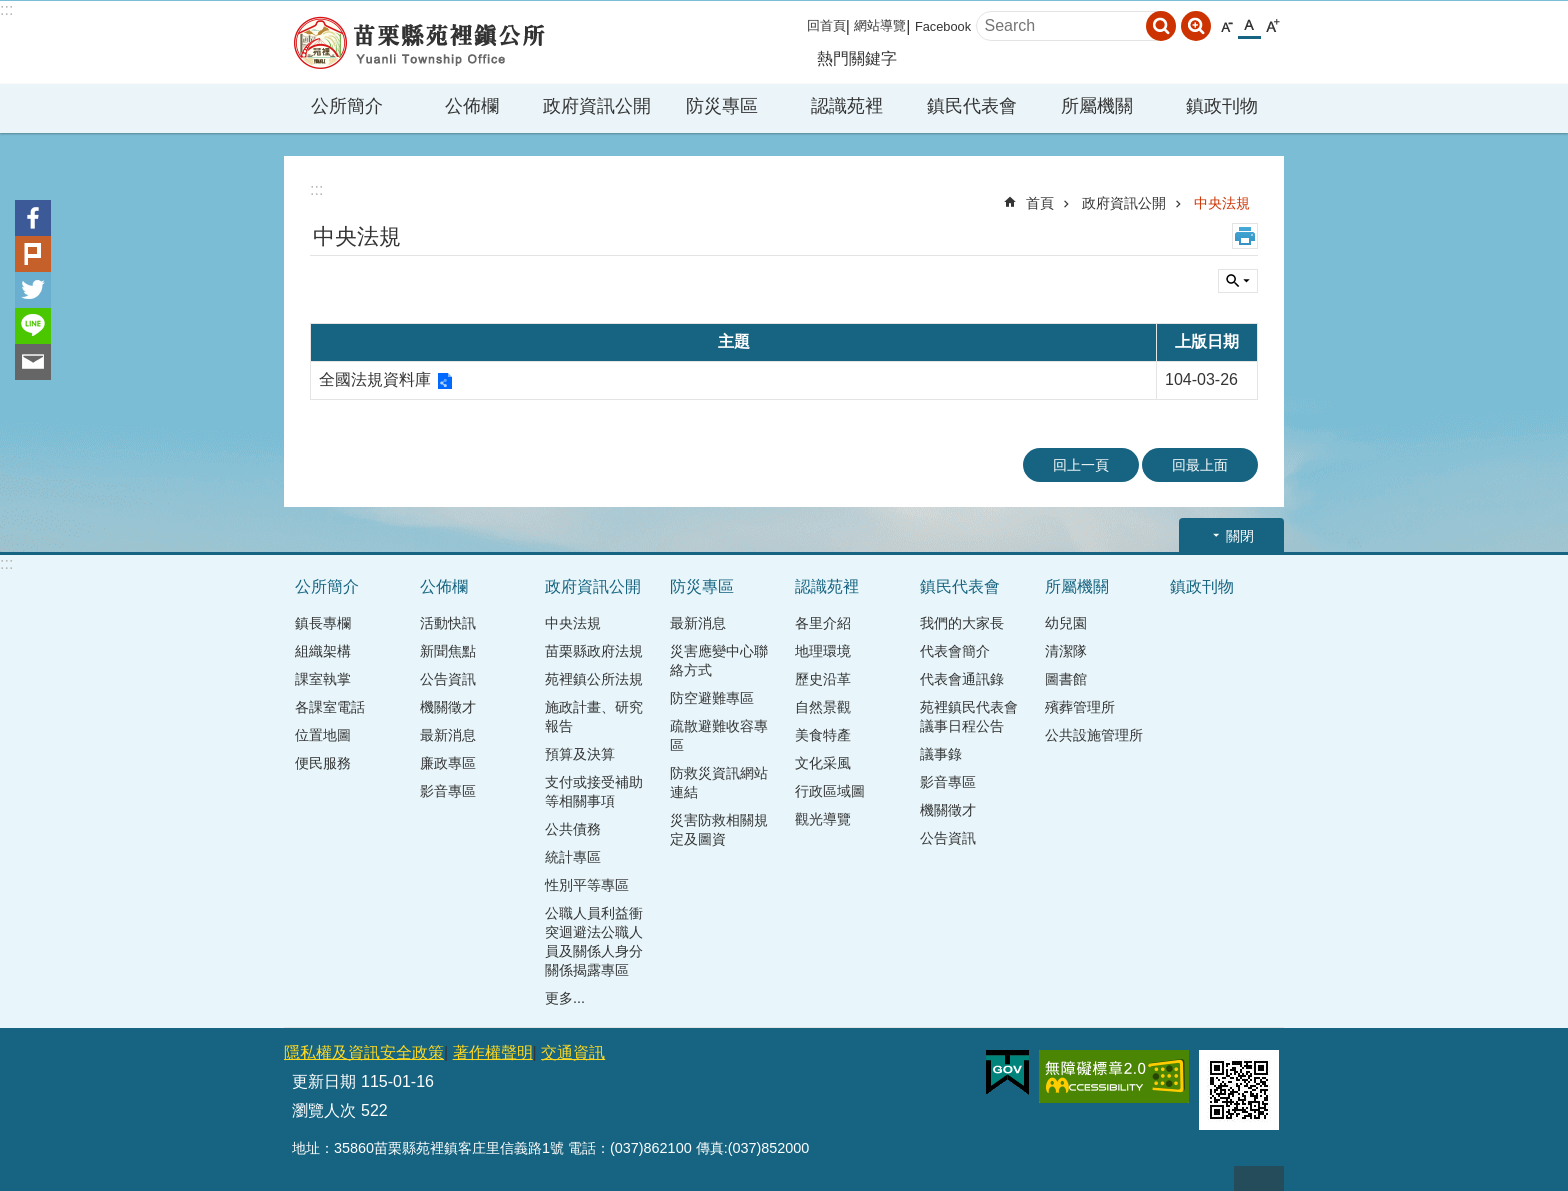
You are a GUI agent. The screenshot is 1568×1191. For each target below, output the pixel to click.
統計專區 (573, 857)
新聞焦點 (448, 651)
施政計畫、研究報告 (594, 716)
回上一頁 (1081, 465)
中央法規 (1222, 203)
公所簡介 (347, 106)
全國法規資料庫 (375, 379)
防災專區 (722, 106)
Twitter (33, 290)
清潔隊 (1066, 651)
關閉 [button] (1240, 536)
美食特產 (823, 735)
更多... (565, 998)
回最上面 (1200, 465)
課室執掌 (323, 679)
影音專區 (448, 791)
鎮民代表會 (972, 106)
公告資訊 (448, 679)
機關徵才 (448, 707)
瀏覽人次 (324, 1110)
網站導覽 (880, 25)
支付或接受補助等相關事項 (594, 791)
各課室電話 (330, 707)
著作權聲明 (493, 1052)
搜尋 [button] (1161, 26)
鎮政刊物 (1222, 106)
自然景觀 (823, 707)
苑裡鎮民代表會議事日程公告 (969, 716)
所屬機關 (1097, 106)
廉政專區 (448, 763)
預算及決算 (580, 754)
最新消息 (448, 735)
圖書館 (1066, 679)
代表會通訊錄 (962, 679)
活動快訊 (448, 623)
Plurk (33, 254)
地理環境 (823, 651)
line (33, 326)
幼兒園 (1066, 623)
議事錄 (941, 754)
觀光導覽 (823, 819)
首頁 (1040, 203)
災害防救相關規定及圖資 (719, 829)
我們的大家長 (962, 623)
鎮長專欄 (323, 623)
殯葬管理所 (1080, 707)
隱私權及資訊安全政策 (364, 1052)
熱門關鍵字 (857, 58)
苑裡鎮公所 (419, 42)
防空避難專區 (712, 698)
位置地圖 (323, 735)
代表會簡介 (955, 651)
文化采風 (823, 763)
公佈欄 (472, 106)
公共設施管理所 (1094, 735)
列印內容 (1245, 236)
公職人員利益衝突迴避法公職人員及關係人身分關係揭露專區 (594, 941)
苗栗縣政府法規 (594, 651)
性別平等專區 (587, 885)
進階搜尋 (1196, 26)
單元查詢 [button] (1238, 281)
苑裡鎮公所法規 (594, 679)
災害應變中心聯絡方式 (719, 660)
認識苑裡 (847, 106)
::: (6, 9)
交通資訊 (573, 1052)
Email (33, 362)
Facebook (943, 26)
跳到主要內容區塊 (10, 10)
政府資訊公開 (597, 106)
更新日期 (324, 1081)
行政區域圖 (830, 791)
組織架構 (323, 651)
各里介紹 (823, 623)
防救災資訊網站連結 (719, 782)
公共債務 (573, 829)
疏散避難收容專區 (719, 735)
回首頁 (826, 25)
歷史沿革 (823, 679)
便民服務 (323, 763)
